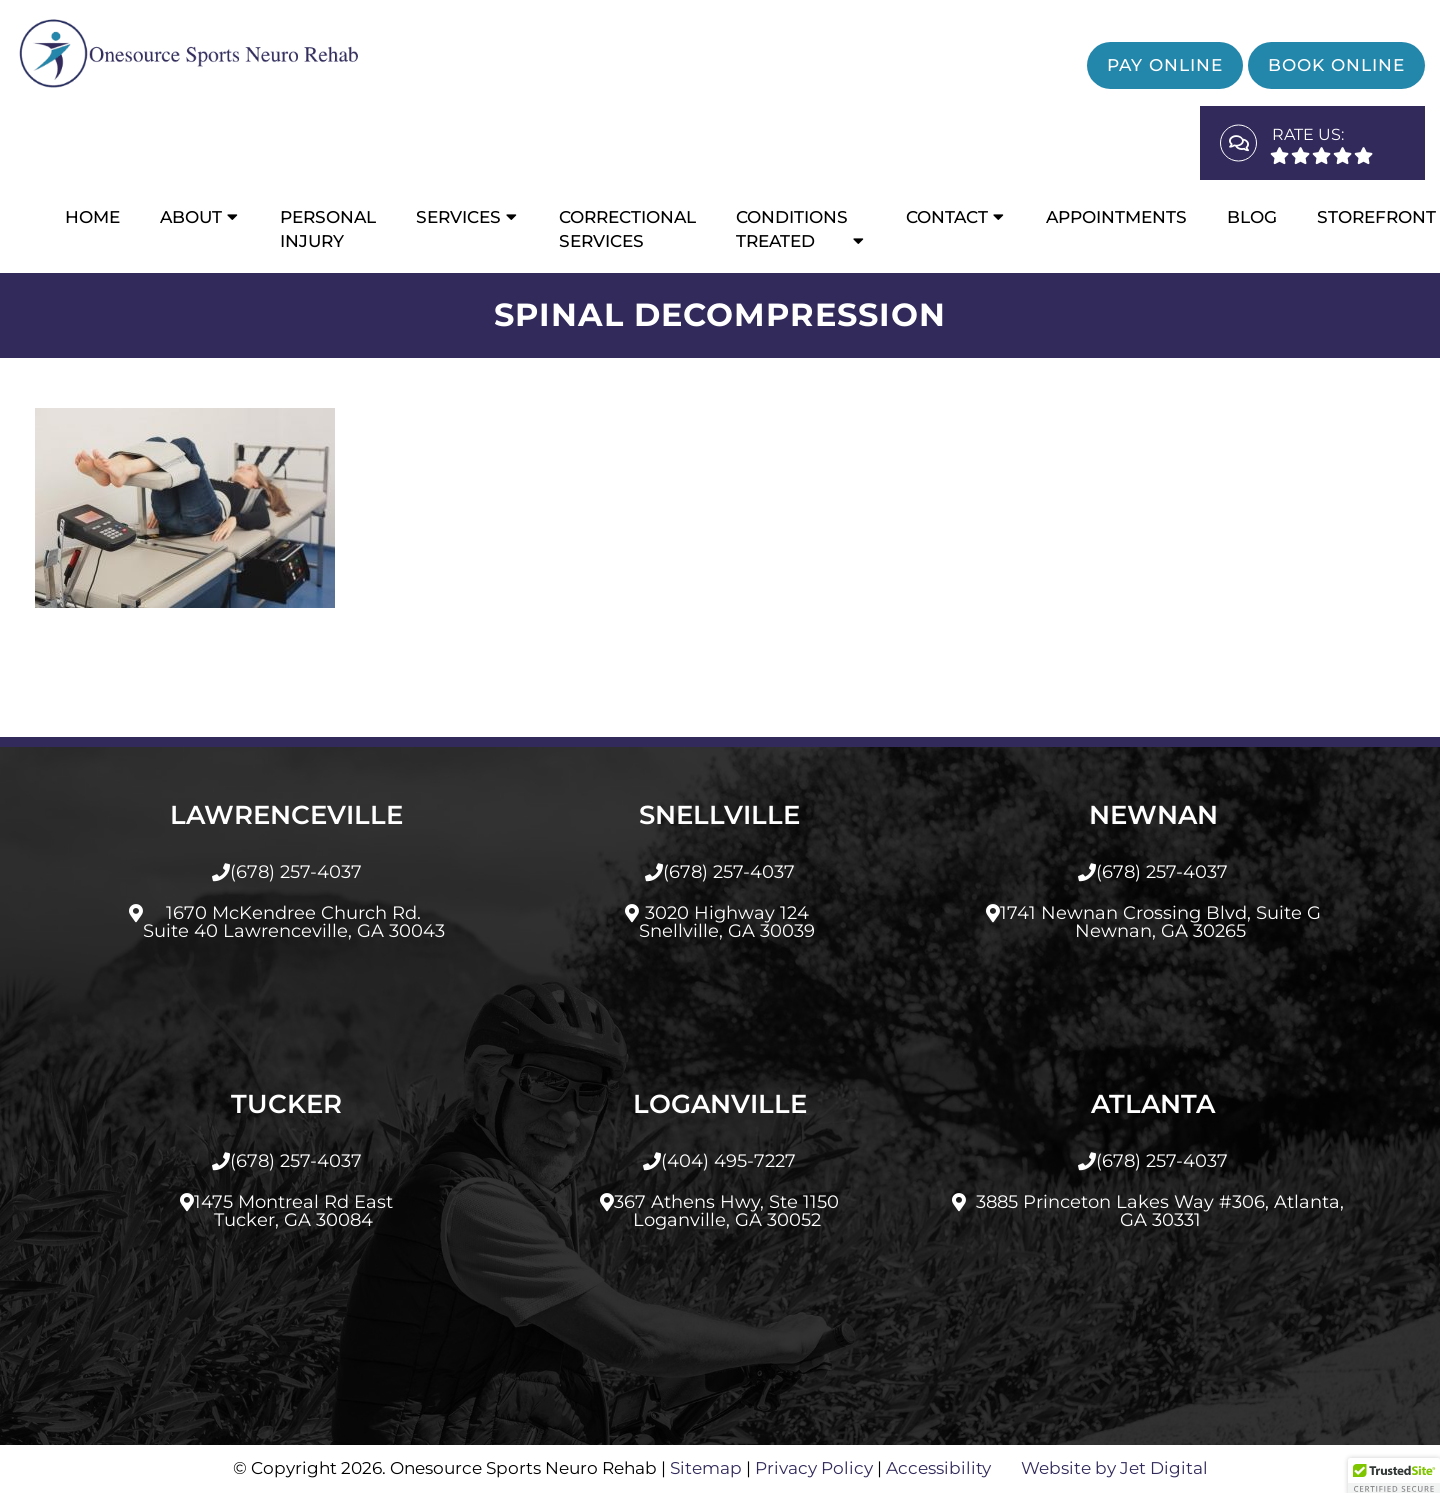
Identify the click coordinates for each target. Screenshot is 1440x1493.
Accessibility (938, 1468)
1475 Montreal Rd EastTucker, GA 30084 (293, 1211)
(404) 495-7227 (728, 1161)
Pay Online (1165, 65)
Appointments (1116, 217)
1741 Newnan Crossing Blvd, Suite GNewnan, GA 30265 (1160, 922)
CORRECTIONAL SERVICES (627, 229)
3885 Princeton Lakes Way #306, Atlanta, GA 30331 (1160, 1211)
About (191, 217)
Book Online (1336, 65)
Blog (1252, 217)
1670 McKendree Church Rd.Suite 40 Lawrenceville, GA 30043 (294, 922)
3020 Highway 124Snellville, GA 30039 (727, 922)
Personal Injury (328, 229)
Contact (947, 217)
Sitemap (706, 1468)
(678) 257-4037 (296, 872)
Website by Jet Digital (1114, 1468)
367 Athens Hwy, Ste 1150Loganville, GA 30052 (726, 1211)
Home (92, 217)
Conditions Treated (792, 229)
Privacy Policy (814, 1468)
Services (458, 217)
